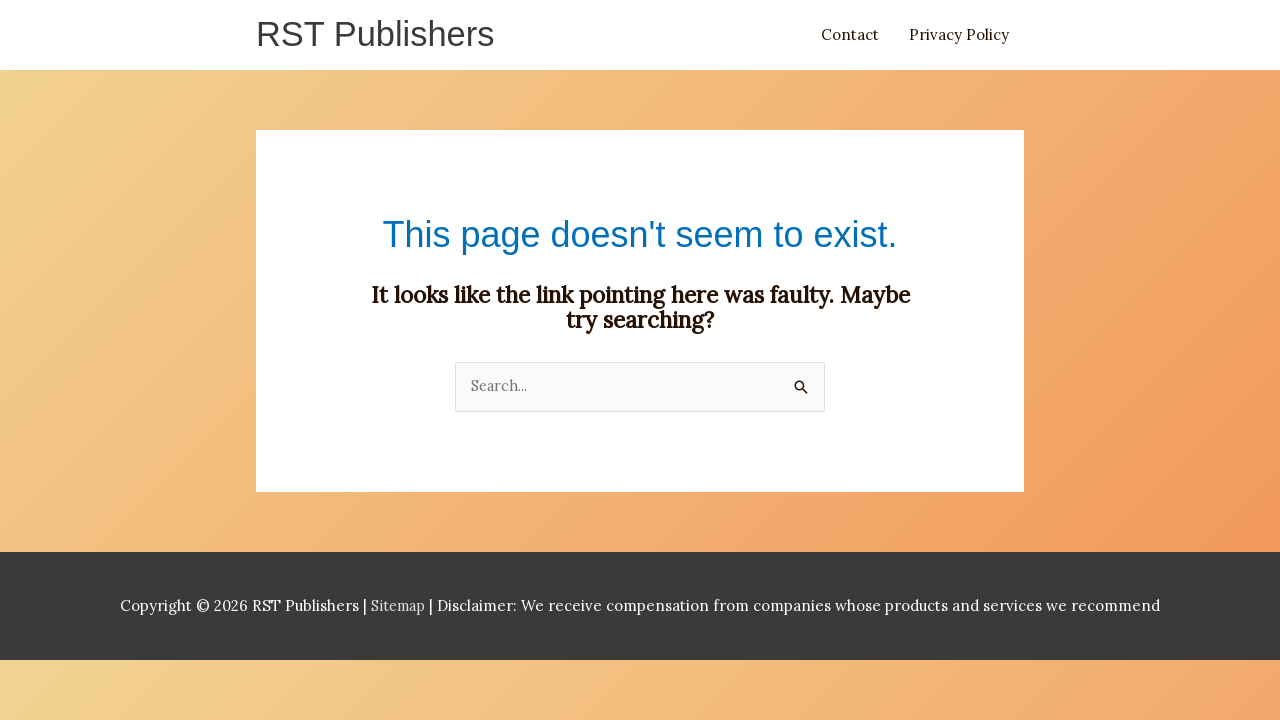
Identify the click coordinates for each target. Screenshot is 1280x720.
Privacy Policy (959, 36)
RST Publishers (380, 36)
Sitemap (400, 610)
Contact (850, 36)
